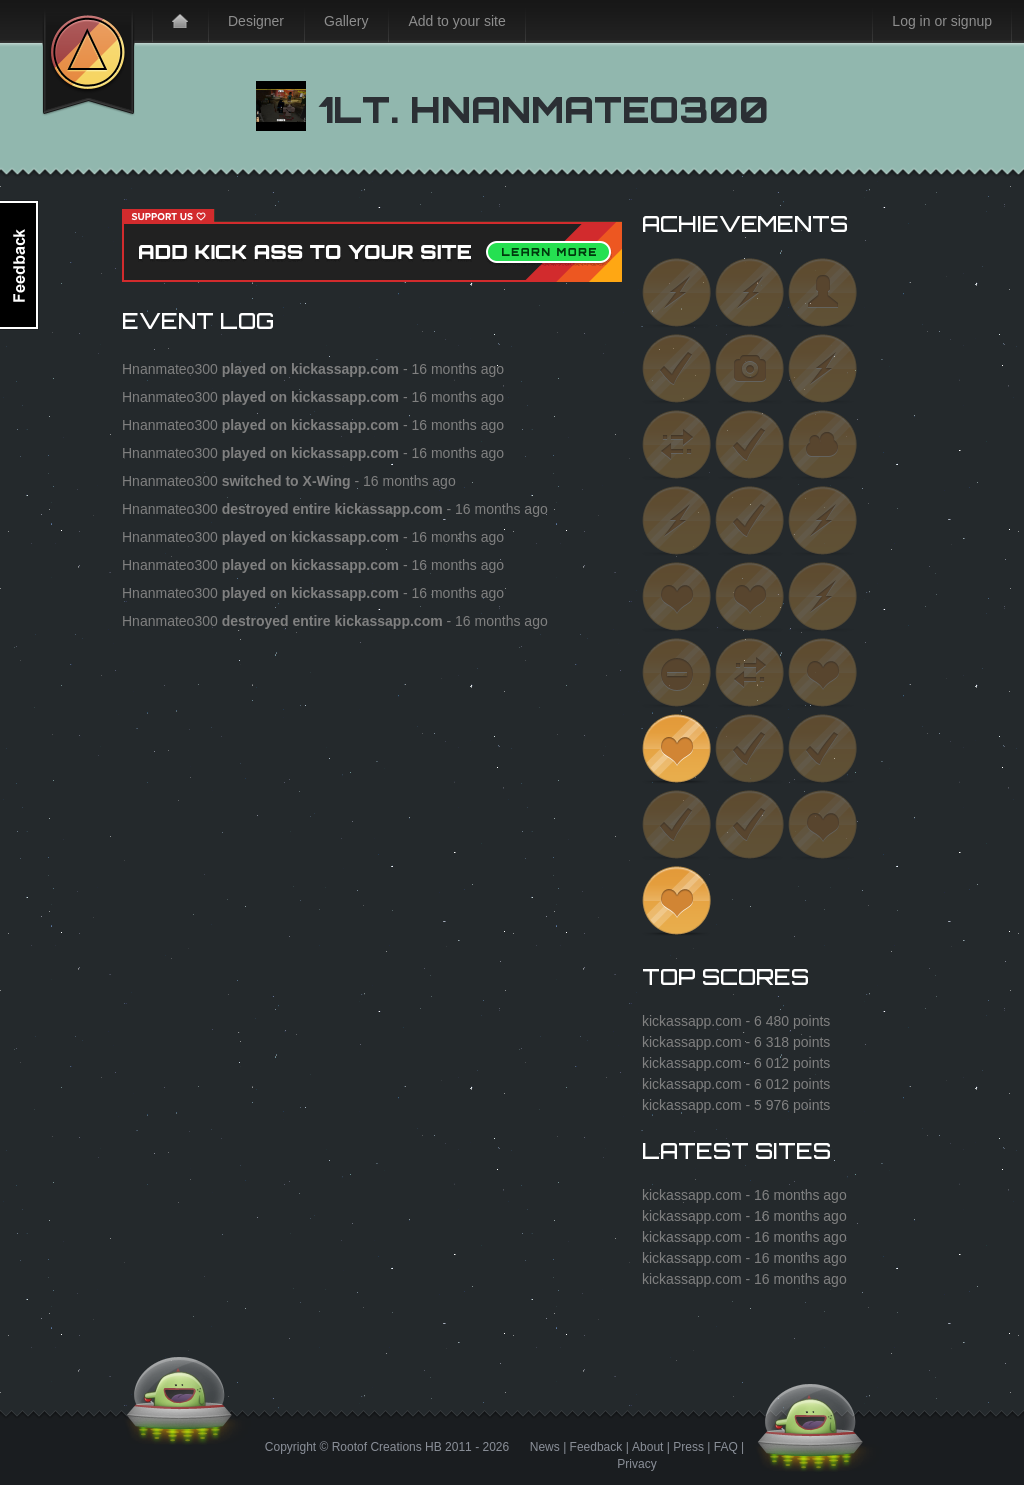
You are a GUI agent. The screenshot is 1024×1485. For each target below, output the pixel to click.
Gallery (346, 21)
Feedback (596, 1447)
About (647, 1447)
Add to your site (456, 21)
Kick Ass (88, 58)
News (545, 1447)
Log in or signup (942, 21)
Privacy (636, 1464)
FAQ (726, 1447)
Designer (256, 21)
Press (688, 1447)
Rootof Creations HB (387, 1447)
